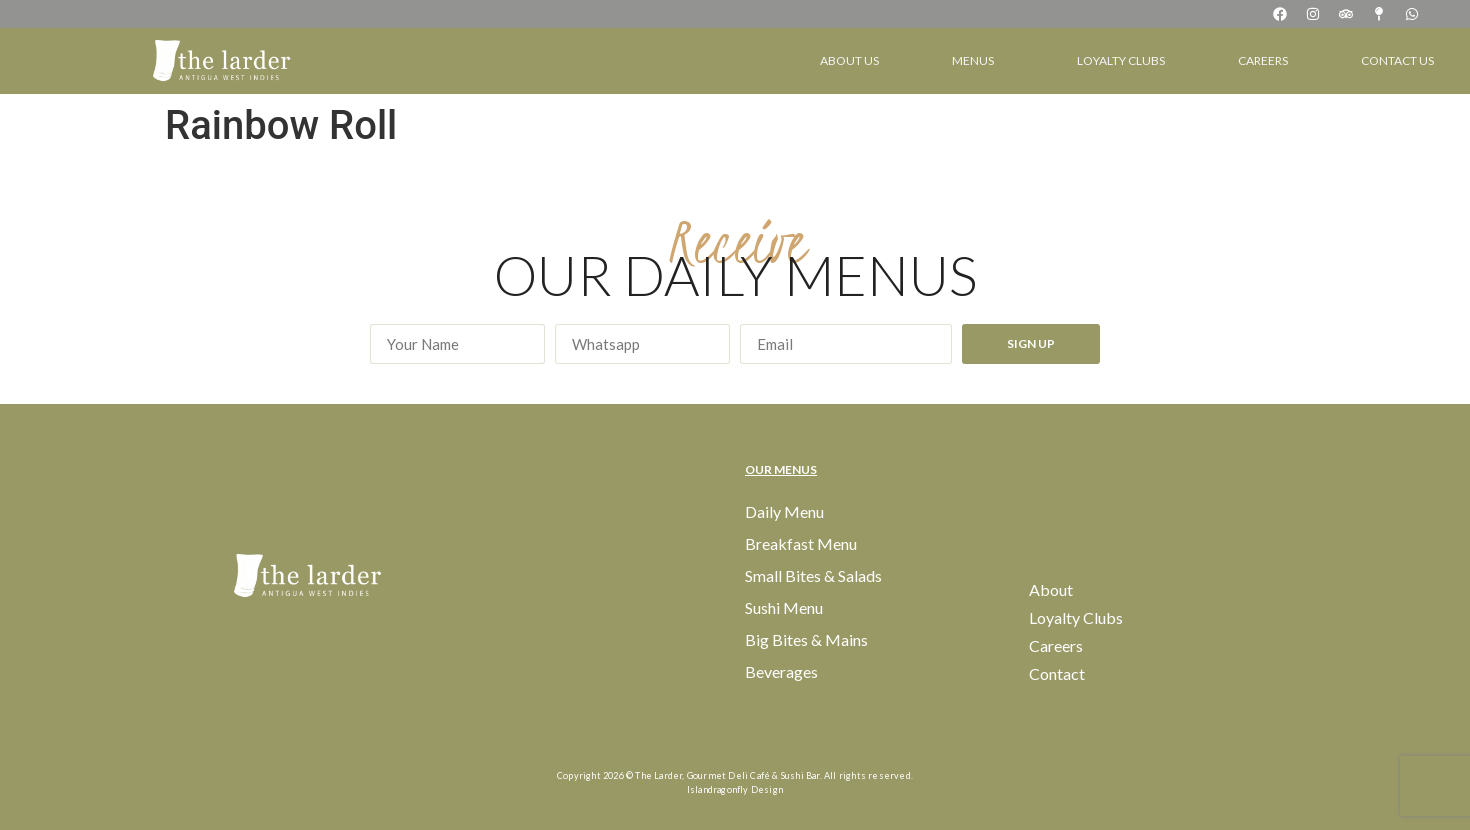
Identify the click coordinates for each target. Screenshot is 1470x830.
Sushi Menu (784, 607)
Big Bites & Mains (806, 639)
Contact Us (1397, 60)
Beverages (781, 671)
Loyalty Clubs (1121, 60)
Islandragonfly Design (735, 789)
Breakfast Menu (801, 543)
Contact (1057, 673)
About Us (849, 60)
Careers (1263, 60)
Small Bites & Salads (813, 575)
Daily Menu (784, 511)
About (1051, 589)
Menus (978, 61)
